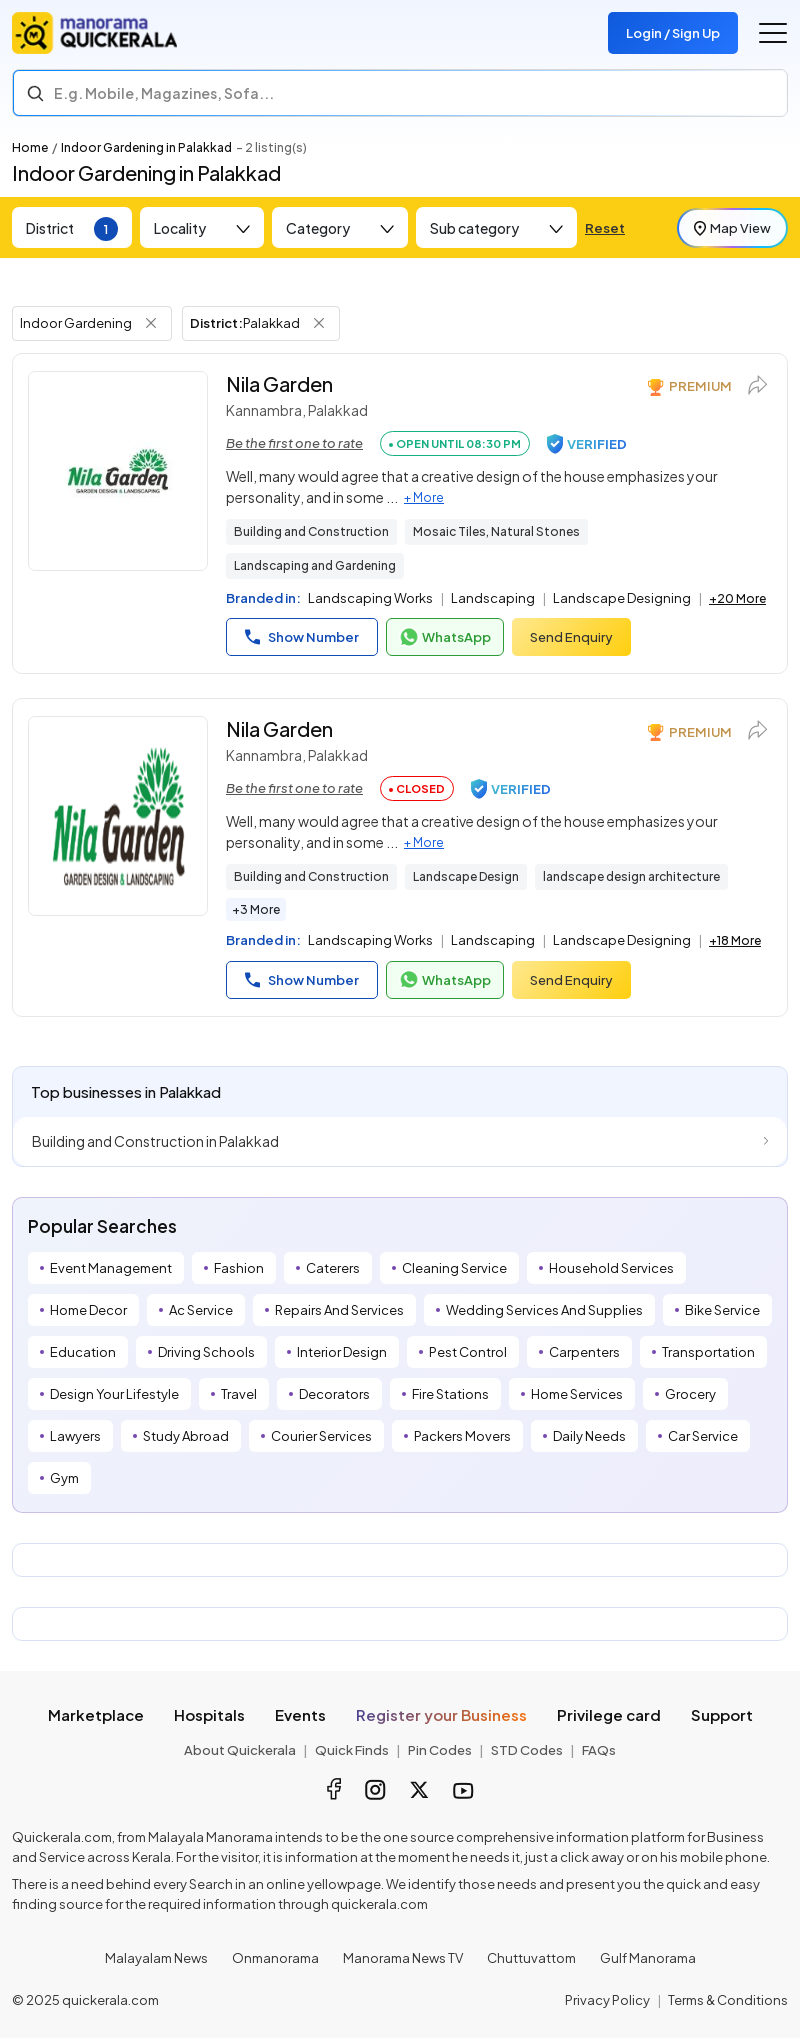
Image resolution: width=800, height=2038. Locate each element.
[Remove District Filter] (319, 323)
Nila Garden (279, 383)
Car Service (703, 1436)
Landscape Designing (622, 598)
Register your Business (441, 1714)
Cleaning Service (454, 1268)
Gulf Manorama (648, 1958)
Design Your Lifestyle (114, 1394)
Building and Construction (311, 531)
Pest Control (468, 1352)
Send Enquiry (571, 637)
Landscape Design (466, 876)
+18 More (735, 940)
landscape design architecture (631, 876)
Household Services (611, 1268)
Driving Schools (206, 1352)
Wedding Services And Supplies (544, 1310)
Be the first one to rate (294, 443)
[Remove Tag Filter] (151, 323)
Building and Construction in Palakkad (155, 1141)
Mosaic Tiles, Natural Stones (496, 531)
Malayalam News (156, 1958)
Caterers (333, 1268)
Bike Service (722, 1310)
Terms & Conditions (728, 2000)
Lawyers (75, 1436)
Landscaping (493, 598)
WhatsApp (445, 637)
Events (300, 1714)
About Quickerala (240, 1750)
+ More (424, 497)
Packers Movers (462, 1436)
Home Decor (88, 1310)
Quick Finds (352, 1750)
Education (83, 1352)
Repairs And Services (339, 1310)
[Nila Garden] (118, 471)
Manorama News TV (403, 1958)
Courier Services (321, 1436)
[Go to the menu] (773, 33)
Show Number (302, 637)
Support (722, 1714)
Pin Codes (440, 1750)
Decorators (334, 1394)
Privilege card (609, 1714)
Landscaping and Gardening (315, 565)
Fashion (239, 1268)
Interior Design (342, 1352)
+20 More (737, 598)
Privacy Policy (607, 2000)
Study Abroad (186, 1436)
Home (30, 147)
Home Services (577, 1394)
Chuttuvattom (531, 1958)
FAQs (599, 1750)
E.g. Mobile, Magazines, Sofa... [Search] (164, 93)
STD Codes (527, 1750)
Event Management (111, 1268)
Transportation (708, 1352)
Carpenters (584, 1352)
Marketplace (96, 1714)
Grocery (690, 1394)
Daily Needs (589, 1436)
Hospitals (209, 1714)
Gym (64, 1478)
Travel (239, 1394)
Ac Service (201, 1310)
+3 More (256, 909)
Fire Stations (450, 1394)
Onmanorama (275, 1958)
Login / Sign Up (673, 33)
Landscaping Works (370, 598)
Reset (605, 228)
